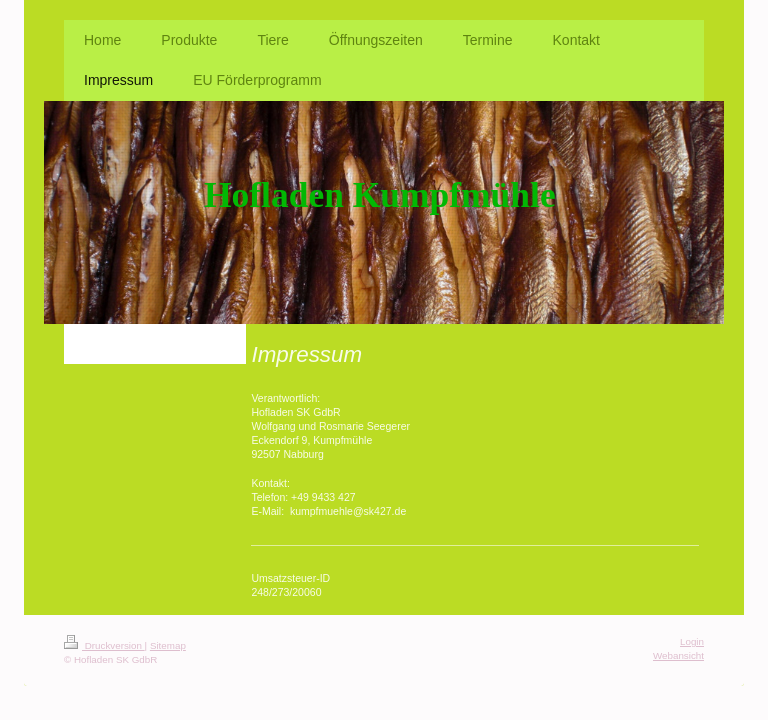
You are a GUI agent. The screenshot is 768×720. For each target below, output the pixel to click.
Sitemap (168, 645)
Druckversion (104, 645)
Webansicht (678, 655)
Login (692, 641)
